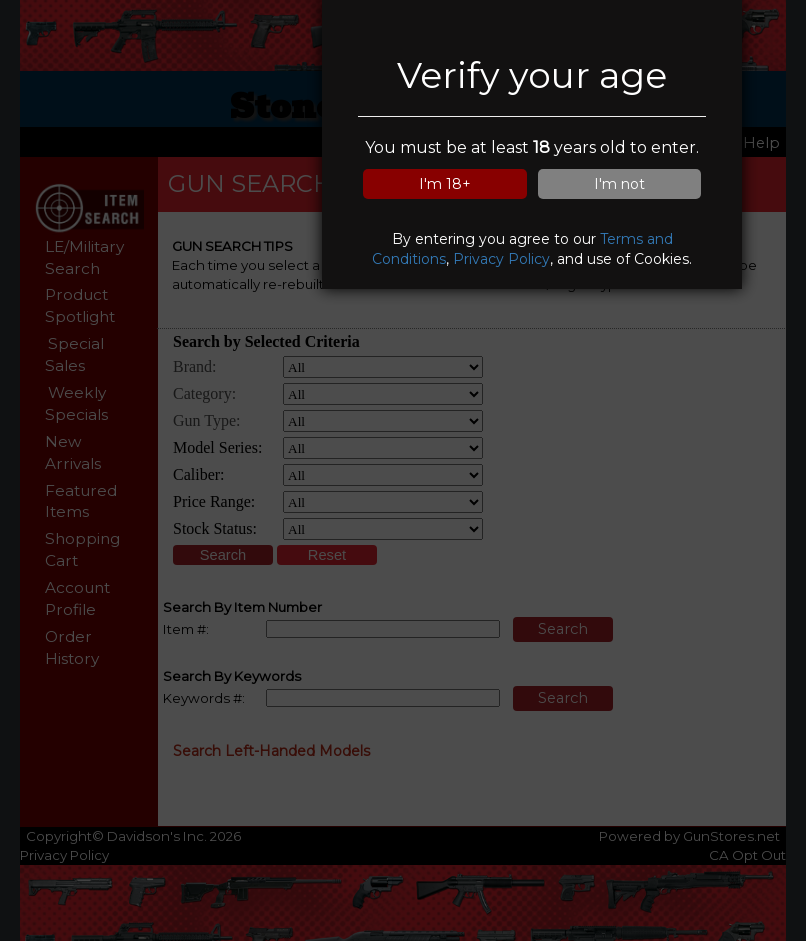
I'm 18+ (445, 184)
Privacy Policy (501, 259)
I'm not (619, 184)
